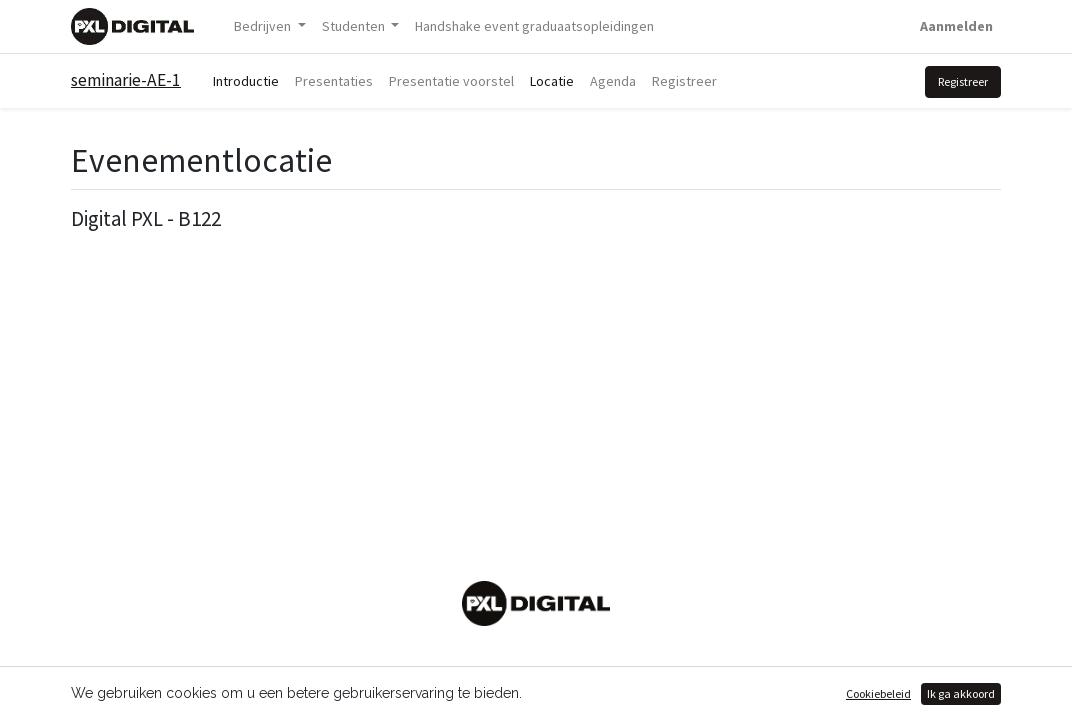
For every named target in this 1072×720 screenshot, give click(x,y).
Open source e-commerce (913, 693)
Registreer (963, 81)
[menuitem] (534, 26)
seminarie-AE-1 (126, 80)
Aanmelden (956, 26)
